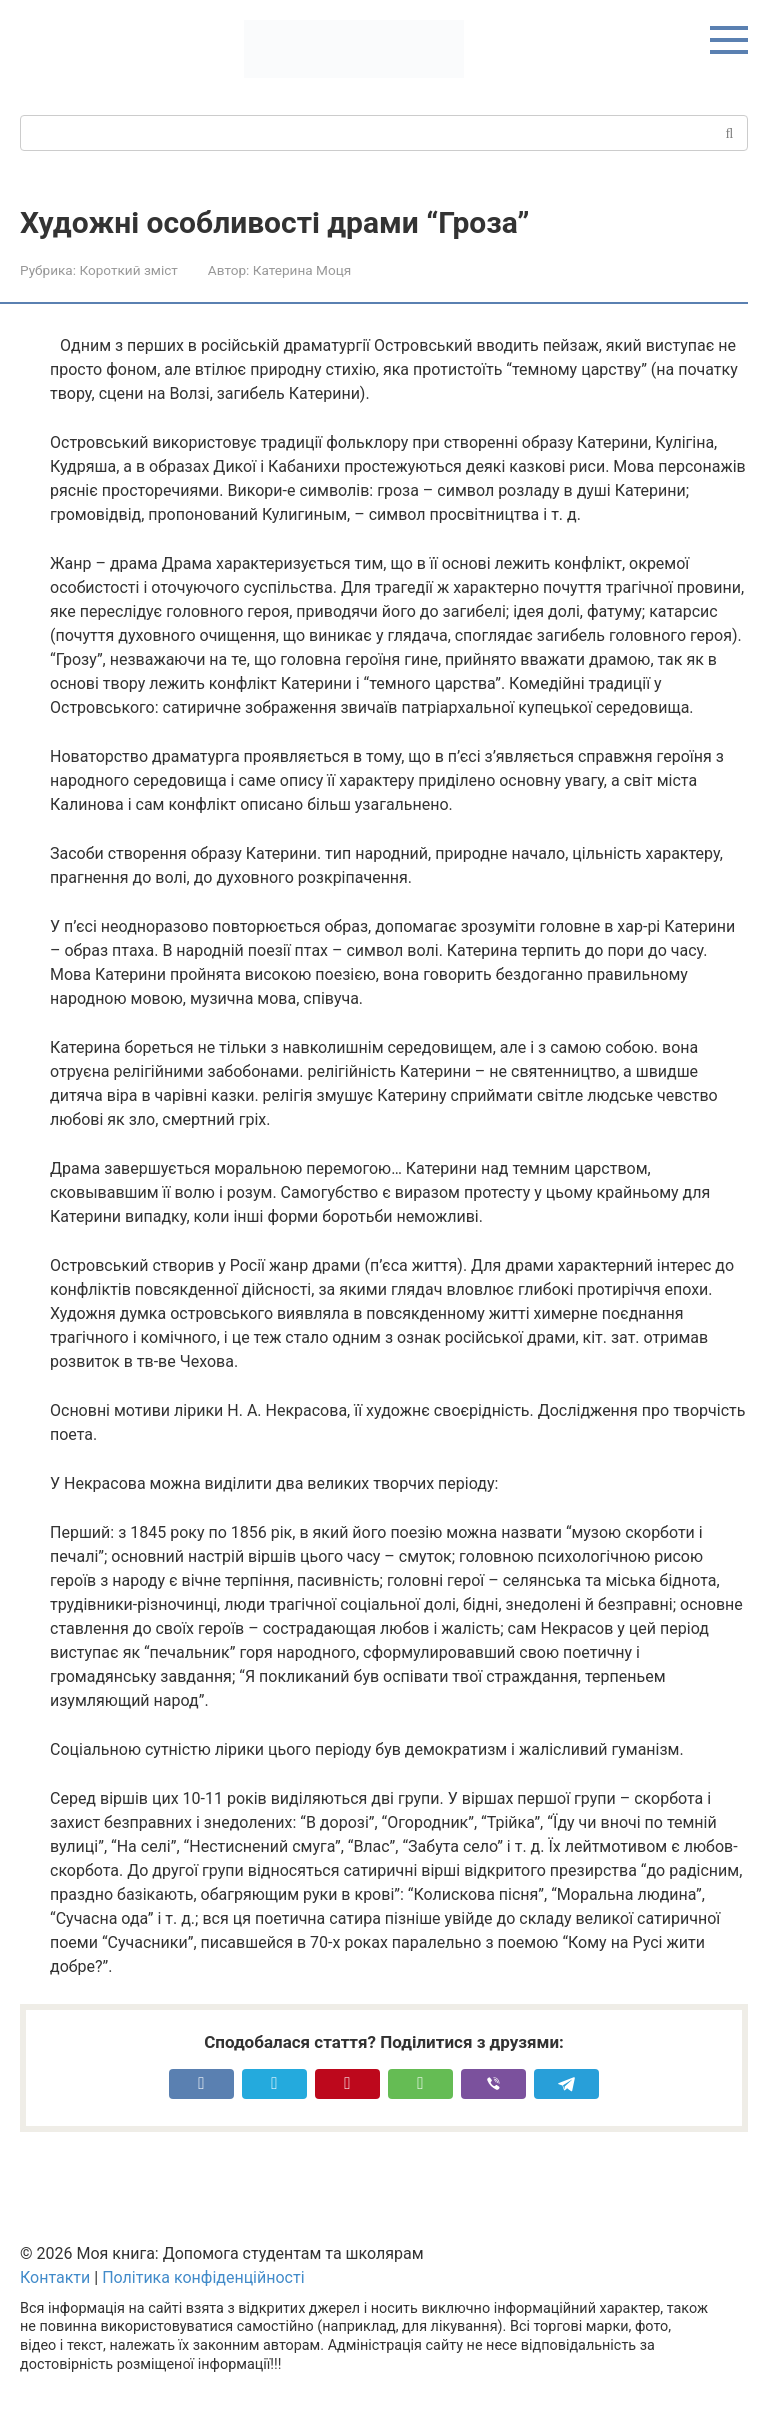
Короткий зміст (128, 270)
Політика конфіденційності (203, 2277)
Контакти (55, 2277)
